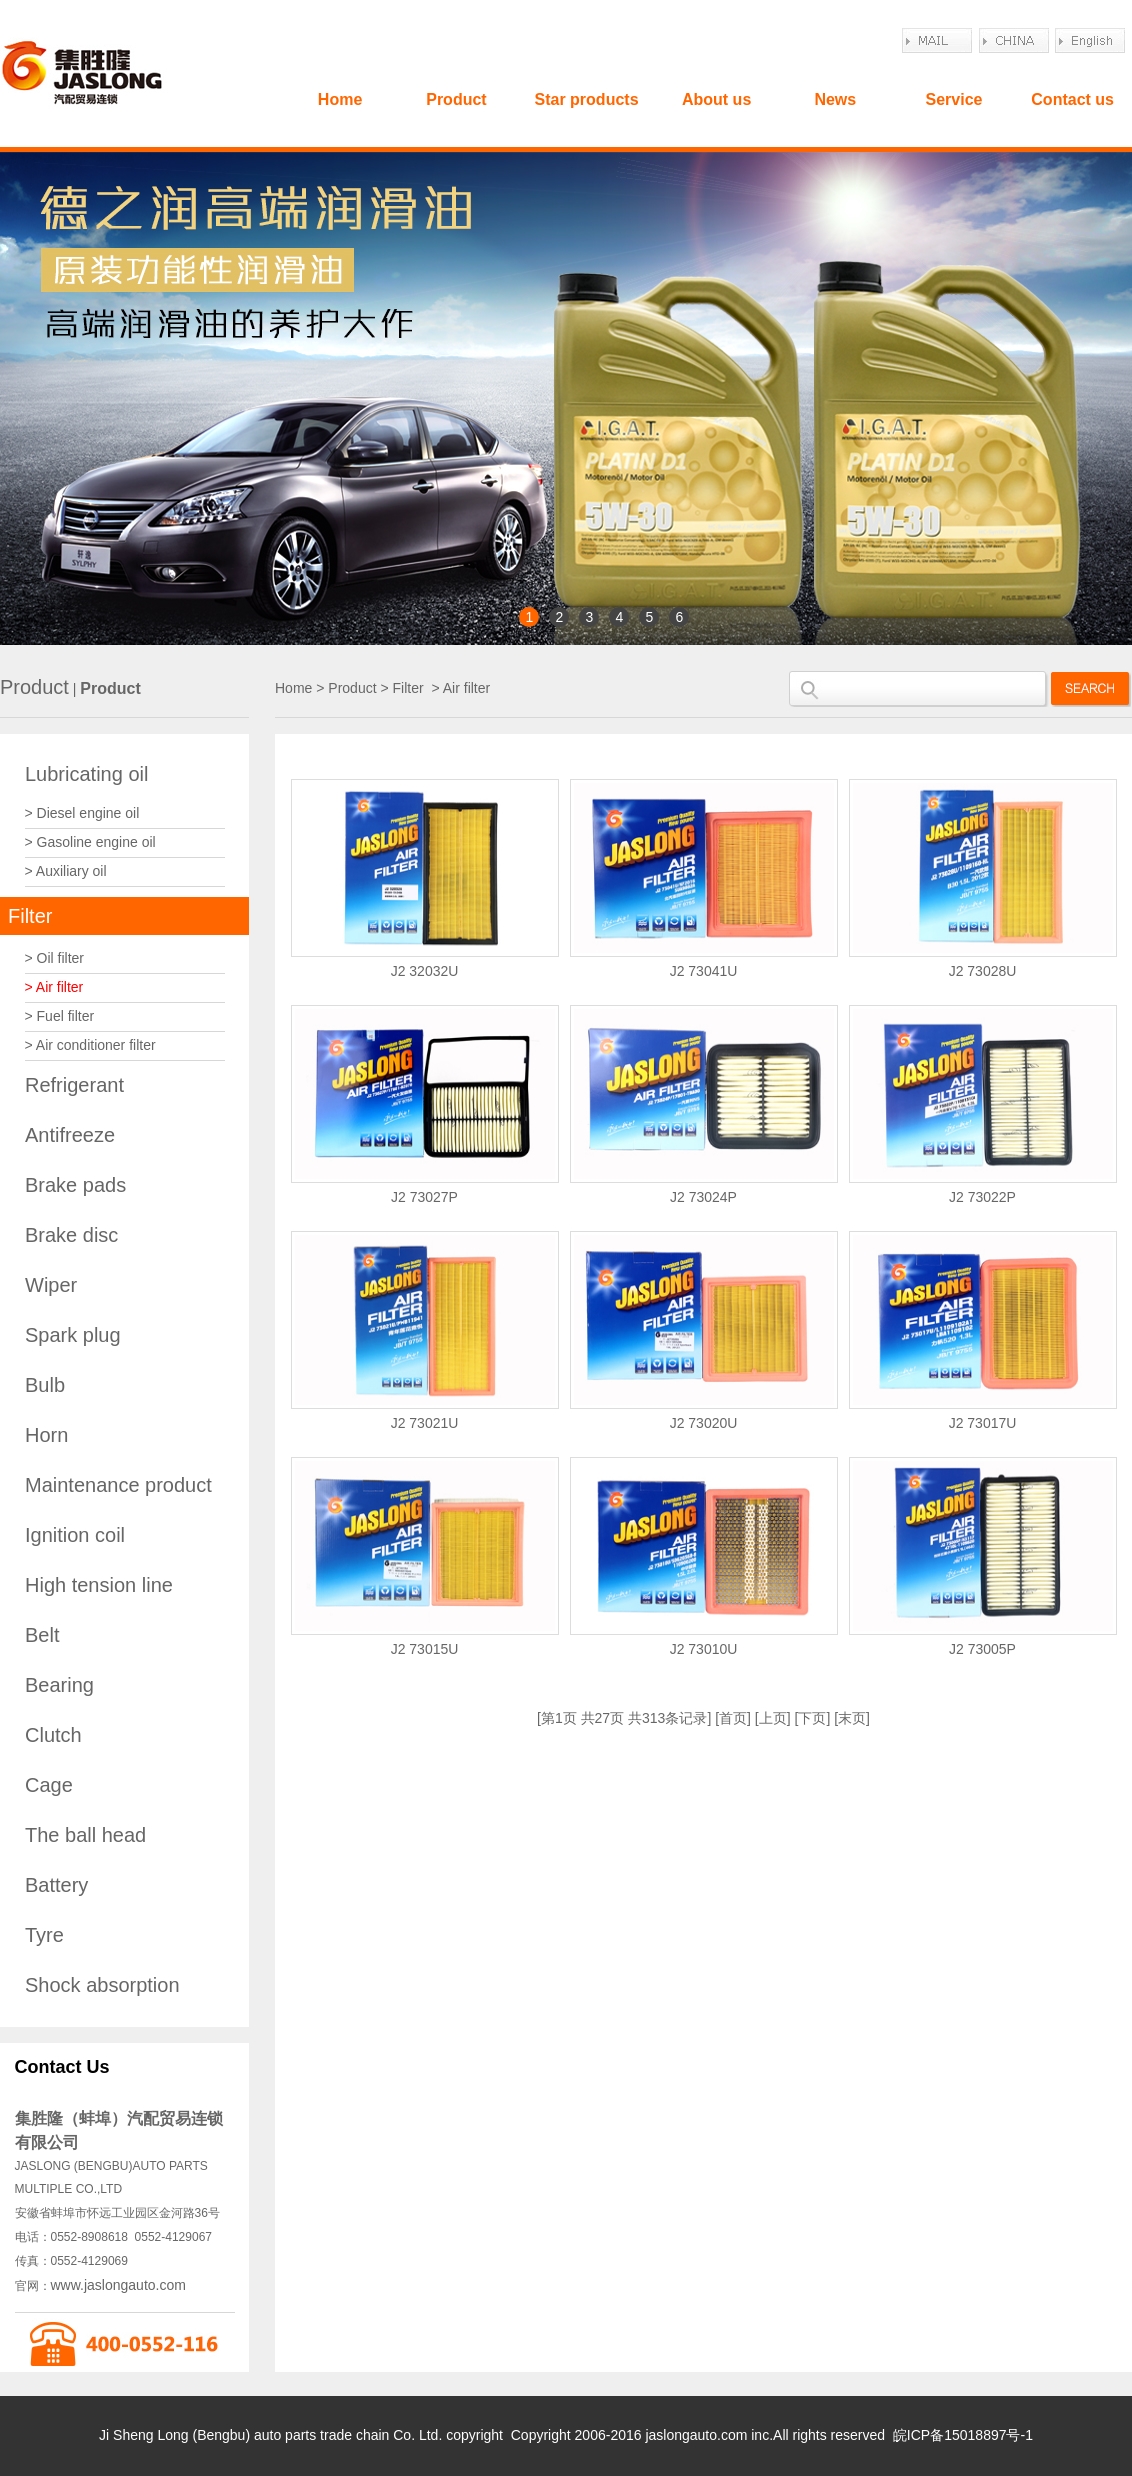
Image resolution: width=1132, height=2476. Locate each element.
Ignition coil (75, 1535)
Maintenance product (118, 1485)
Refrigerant (74, 1085)
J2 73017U (983, 1423)
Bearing (59, 1685)
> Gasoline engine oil (90, 842)
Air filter (466, 688)
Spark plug (73, 1335)
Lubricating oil (86, 774)
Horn (46, 1435)
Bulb (45, 1385)
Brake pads (75, 1185)
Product (456, 99)
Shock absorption (102, 1985)
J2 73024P (703, 1197)
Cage (49, 1785)
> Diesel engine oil (82, 813)
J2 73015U (425, 1649)
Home (340, 99)
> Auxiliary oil (66, 871)
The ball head (85, 1835)
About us (716, 99)
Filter (30, 916)
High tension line (99, 1585)
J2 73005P (982, 1649)
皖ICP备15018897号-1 (963, 2435)
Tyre (44, 1935)
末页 (852, 1718)
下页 (812, 1718)
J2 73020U (704, 1423)
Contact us (1072, 99)
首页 (733, 1718)
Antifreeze (70, 1135)
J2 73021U (425, 1423)
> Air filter (54, 987)
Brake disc (71, 1235)
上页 (773, 1718)
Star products (587, 99)
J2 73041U (704, 971)
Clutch (53, 1735)
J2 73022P (982, 1197)
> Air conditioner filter (90, 1045)
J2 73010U (704, 1649)
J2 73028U (983, 971)
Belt (42, 1635)
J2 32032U (425, 971)
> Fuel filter (60, 1016)
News (835, 99)
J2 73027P (424, 1197)
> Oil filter (55, 958)
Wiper (51, 1285)
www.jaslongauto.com (118, 2285)
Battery (56, 1885)
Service (953, 99)
